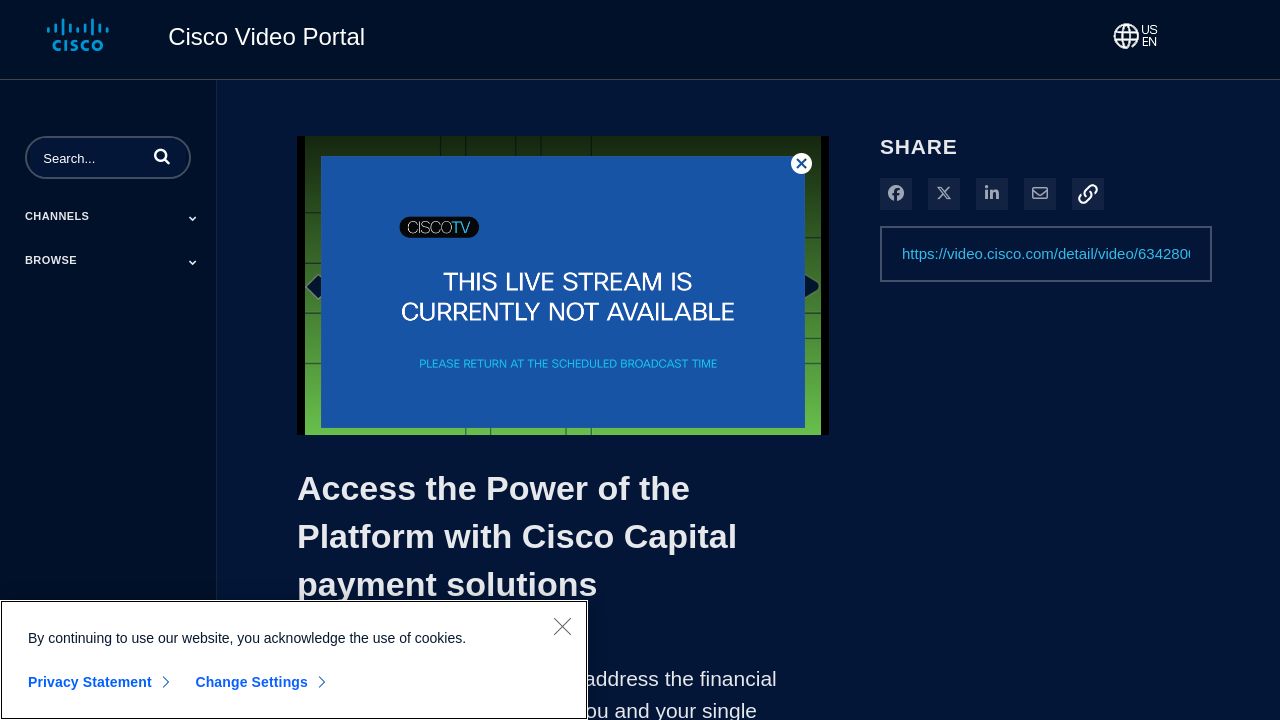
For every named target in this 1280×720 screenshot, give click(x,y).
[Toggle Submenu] (193, 218)
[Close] (562, 626)
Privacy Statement (90, 682)
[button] (162, 156)
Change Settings (251, 682)
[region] (294, 660)
